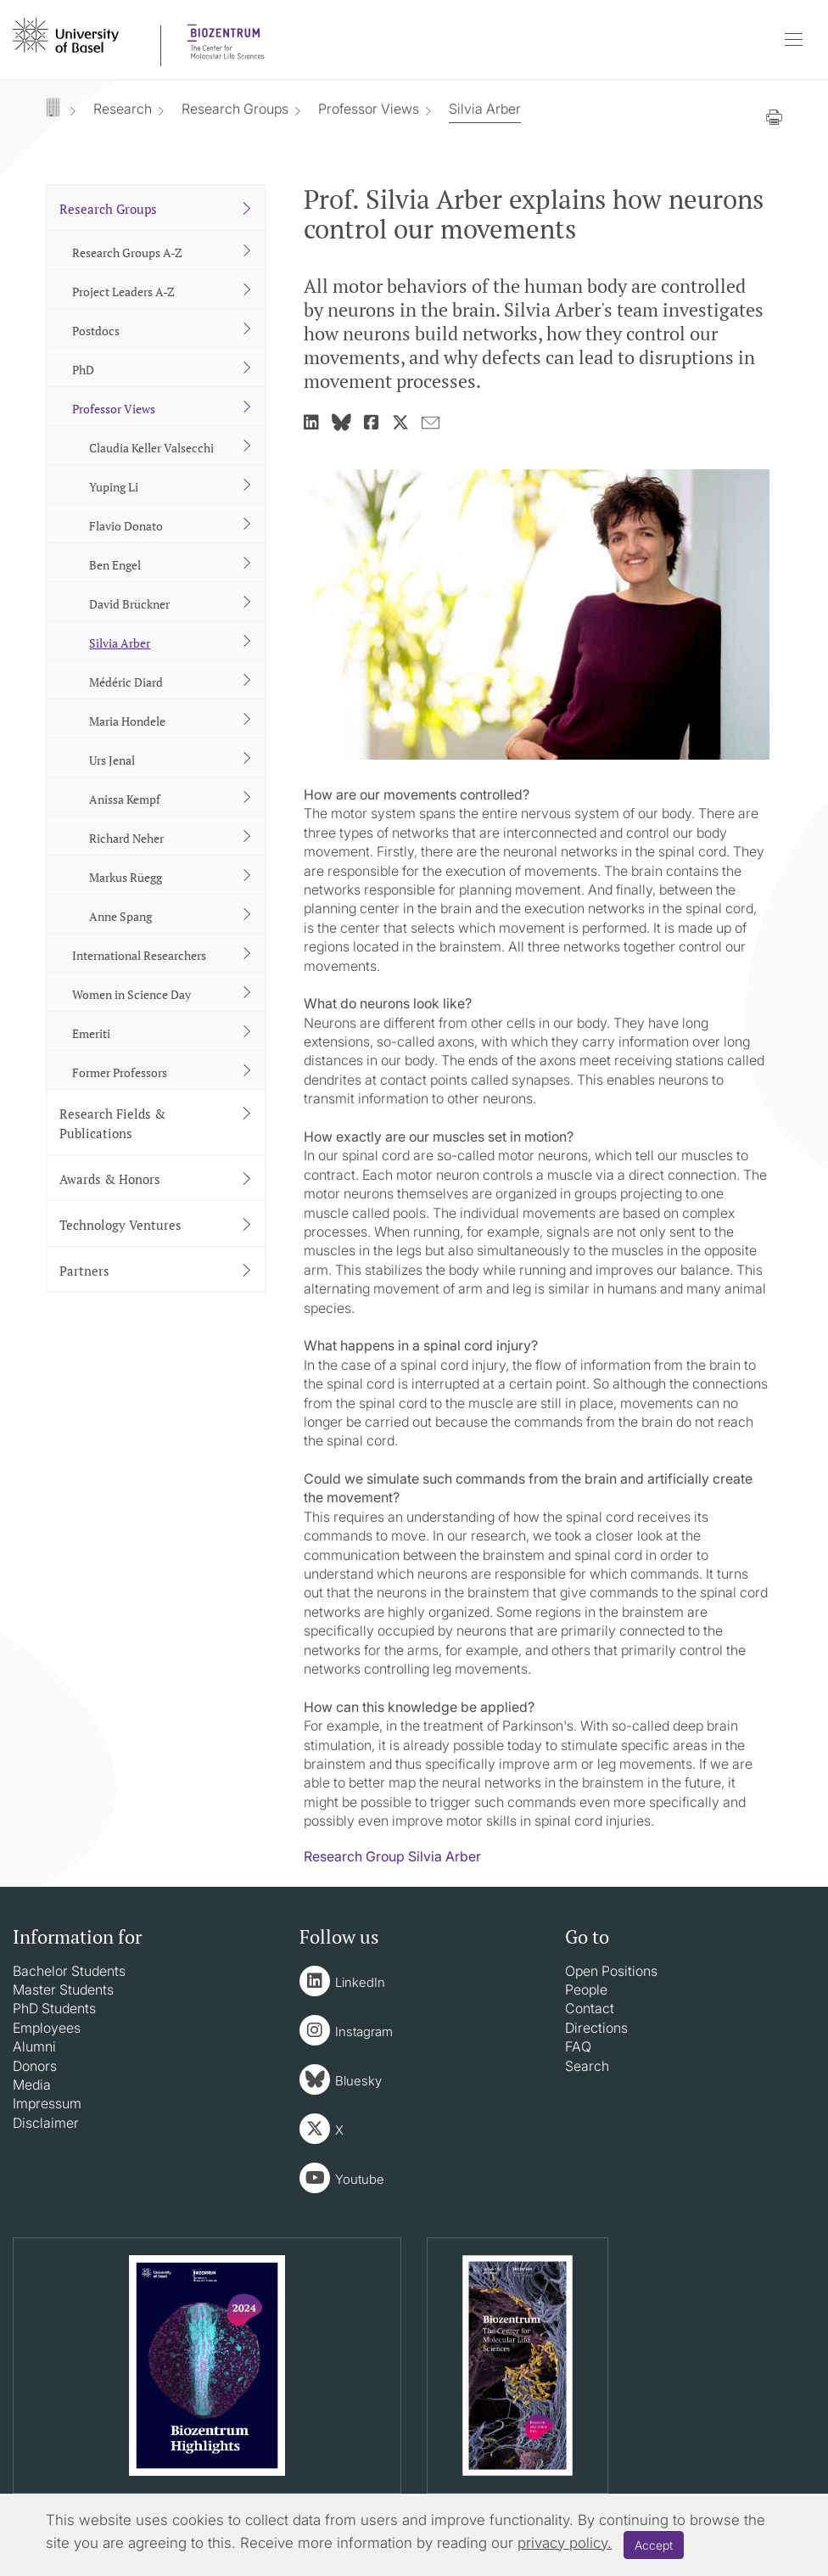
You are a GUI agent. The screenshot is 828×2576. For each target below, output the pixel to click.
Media (32, 2084)
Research (122, 108)
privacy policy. (565, 2542)
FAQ (578, 2046)
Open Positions (611, 1970)
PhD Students (54, 2008)
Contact (589, 2008)
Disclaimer (46, 2122)
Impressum (47, 2103)
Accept (654, 2545)
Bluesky (358, 2081)
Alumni (34, 2046)
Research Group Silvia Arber (392, 1856)
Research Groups (235, 108)
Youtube (359, 2179)
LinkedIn (360, 1982)
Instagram (364, 2031)
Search (587, 2065)
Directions (596, 2027)
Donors (35, 2065)
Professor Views (368, 108)
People (586, 1989)
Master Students (63, 1989)
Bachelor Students (69, 1970)
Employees (47, 2027)
